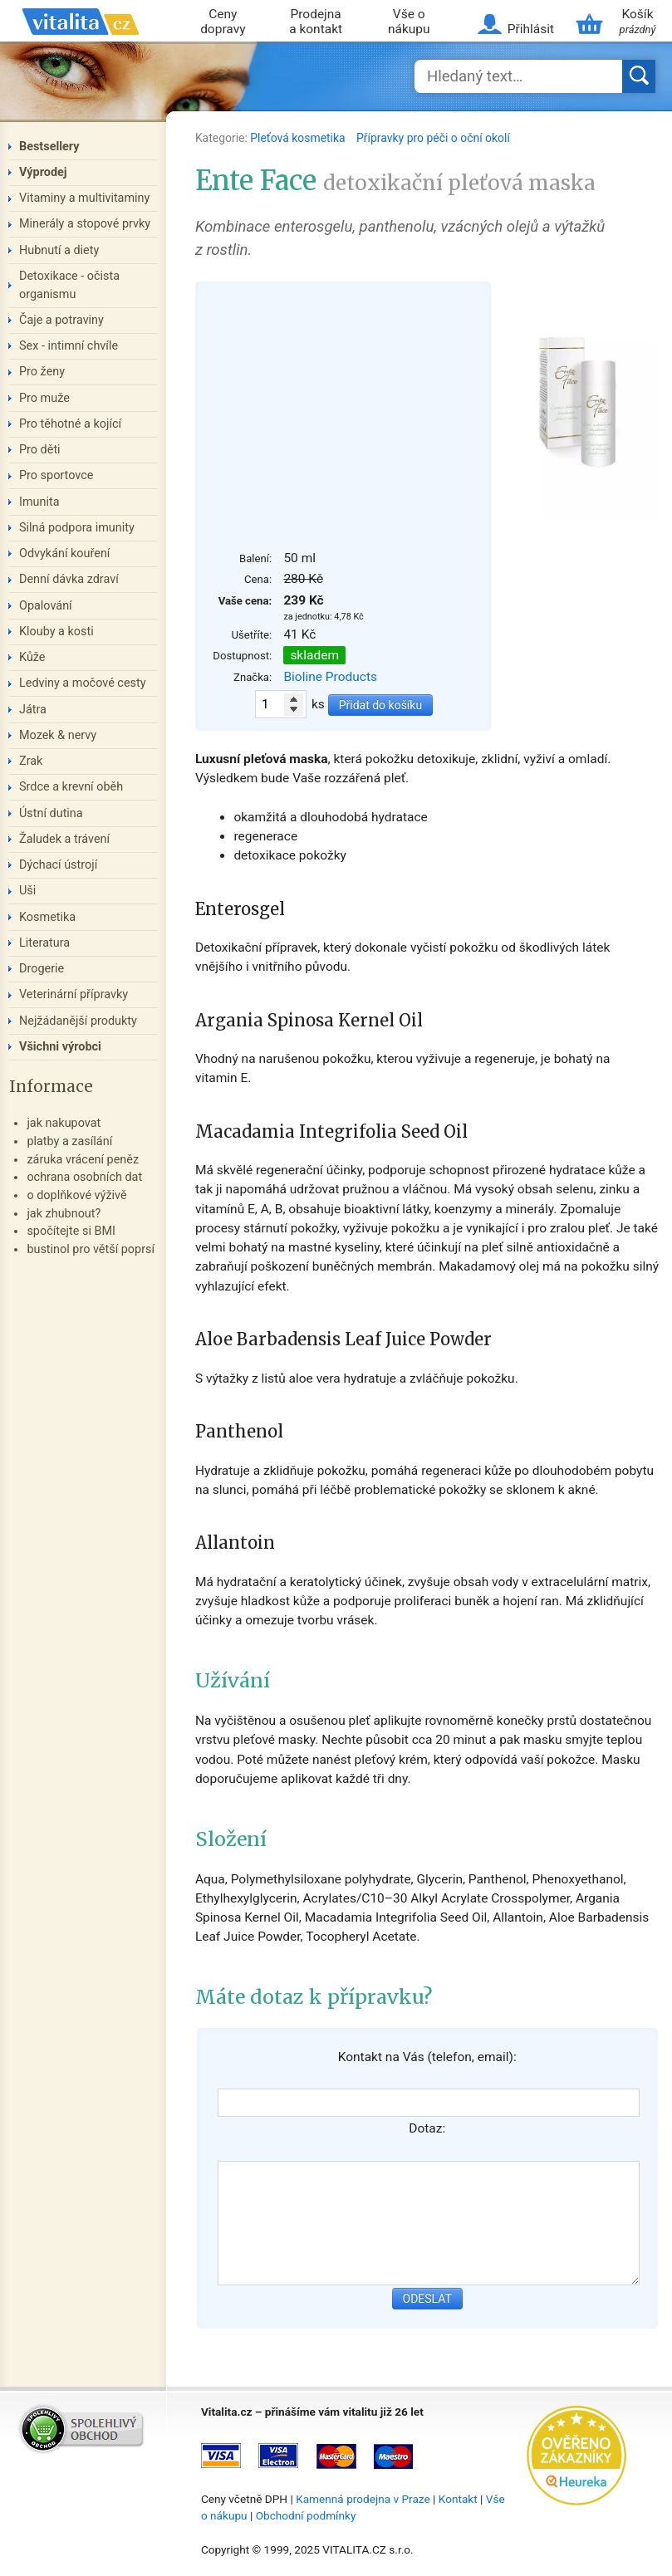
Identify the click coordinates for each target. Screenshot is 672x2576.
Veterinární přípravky (73, 994)
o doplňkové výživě (76, 1195)
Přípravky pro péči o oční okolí (433, 137)
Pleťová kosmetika (299, 137)
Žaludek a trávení (64, 839)
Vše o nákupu (409, 22)
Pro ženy (42, 372)
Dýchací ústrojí (58, 865)
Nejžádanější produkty (78, 1021)
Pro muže (44, 398)
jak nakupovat (64, 1123)
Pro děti (40, 450)
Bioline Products (330, 676)
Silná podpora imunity (77, 528)
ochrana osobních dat (84, 1177)
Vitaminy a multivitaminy (84, 198)
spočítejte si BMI (71, 1231)
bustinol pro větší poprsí (91, 1249)
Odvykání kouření (64, 553)
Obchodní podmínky (306, 2515)
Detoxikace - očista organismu (69, 285)
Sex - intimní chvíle (68, 346)
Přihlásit (531, 29)
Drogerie (41, 969)
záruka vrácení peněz (83, 1160)
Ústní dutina (51, 813)
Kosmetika (47, 917)
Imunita (39, 502)
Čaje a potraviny (61, 320)
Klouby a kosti (56, 631)
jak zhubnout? (64, 1214)
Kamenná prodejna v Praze (363, 2498)
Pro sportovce (56, 475)
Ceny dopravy (222, 22)
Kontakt (458, 2498)
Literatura (44, 943)
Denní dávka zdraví (69, 579)
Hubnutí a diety (59, 250)
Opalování (45, 606)
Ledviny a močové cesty (82, 683)
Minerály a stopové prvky (84, 224)
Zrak (30, 761)
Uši (27, 891)
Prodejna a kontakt (315, 22)
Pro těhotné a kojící (70, 424)
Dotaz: (427, 2128)
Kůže (32, 657)
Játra (33, 710)
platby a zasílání (69, 1141)
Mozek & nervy (57, 735)
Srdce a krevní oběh (71, 787)
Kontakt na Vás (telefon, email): (427, 2057)
